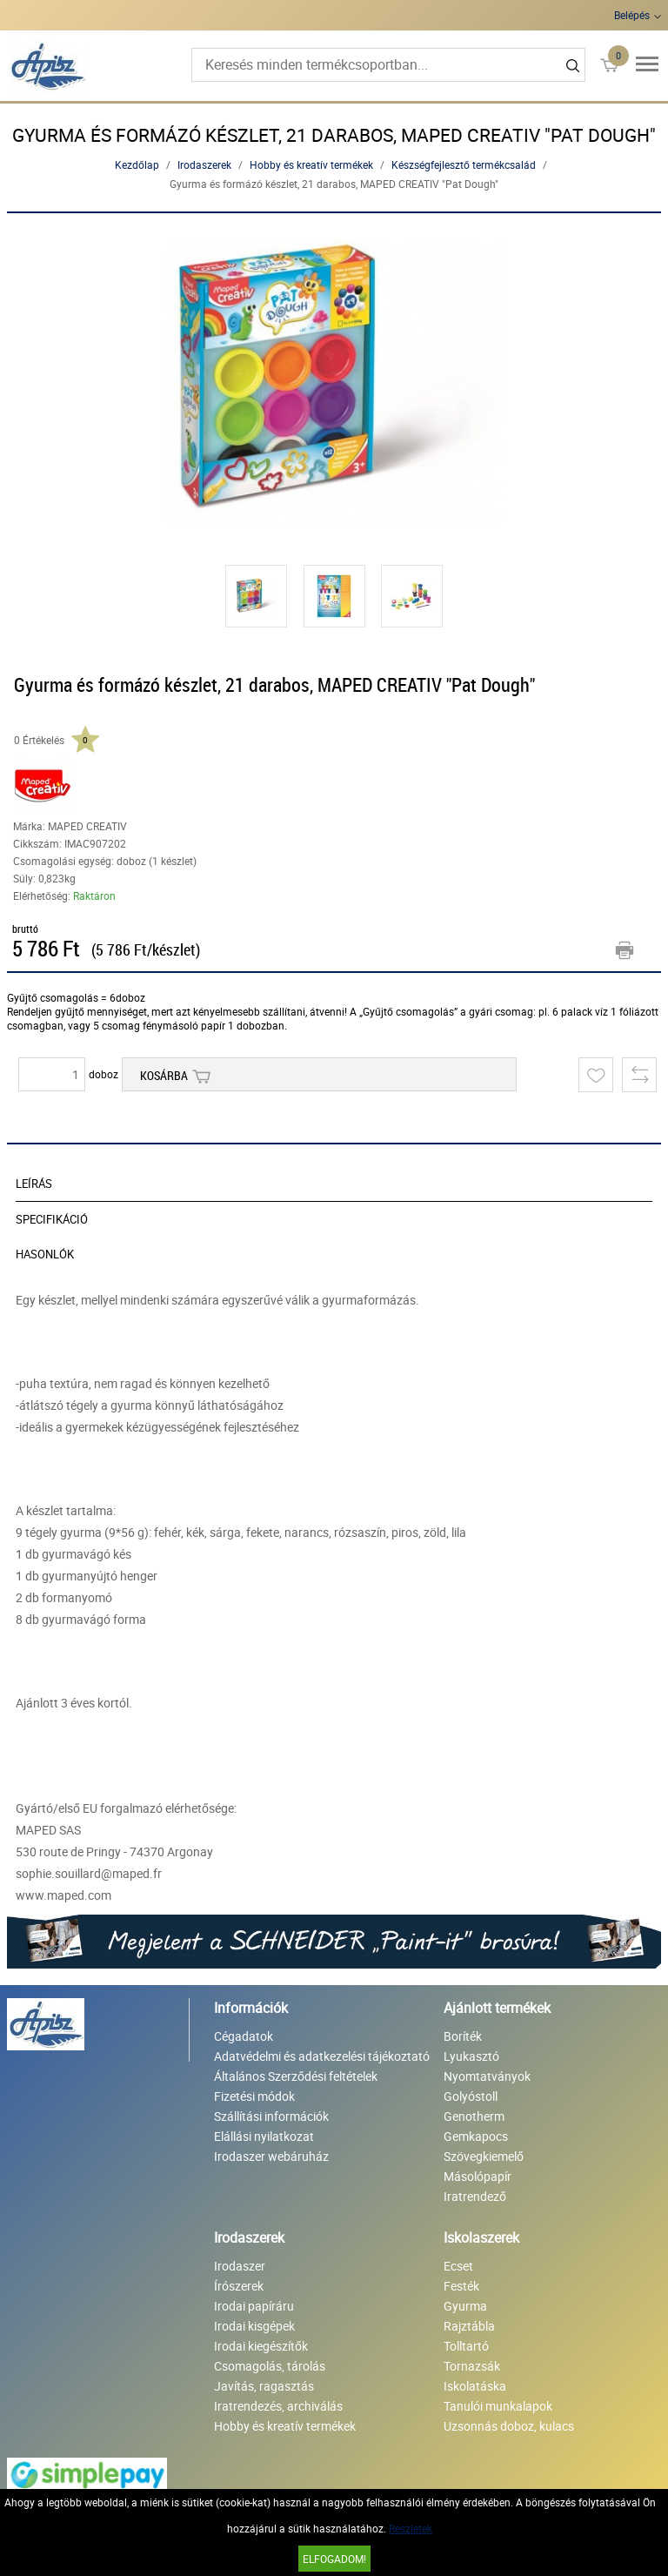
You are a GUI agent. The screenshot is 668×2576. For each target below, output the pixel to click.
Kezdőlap (137, 164)
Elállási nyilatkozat (264, 2136)
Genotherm (474, 2116)
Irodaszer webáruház (271, 2156)
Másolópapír (477, 2176)
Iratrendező (475, 2196)
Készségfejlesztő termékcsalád (463, 164)
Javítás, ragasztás (264, 2386)
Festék (461, 2285)
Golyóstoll (471, 2096)
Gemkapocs (476, 2136)
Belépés (632, 15)
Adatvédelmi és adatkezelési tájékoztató (322, 2056)
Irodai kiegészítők (261, 2346)
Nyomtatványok (487, 2076)
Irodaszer (239, 2265)
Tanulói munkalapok (498, 2406)
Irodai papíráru (254, 2306)
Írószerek (239, 2285)
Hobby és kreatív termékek (311, 164)
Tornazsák (472, 2366)
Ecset (458, 2265)
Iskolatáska (475, 2386)
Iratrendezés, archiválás (278, 2406)
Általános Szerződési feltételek (295, 2076)
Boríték (463, 2036)
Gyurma (465, 2306)
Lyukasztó (471, 2056)
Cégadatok (243, 2036)
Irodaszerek (204, 164)
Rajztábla (469, 2326)
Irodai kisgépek (254, 2326)
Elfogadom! (334, 2559)
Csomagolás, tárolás (269, 2366)
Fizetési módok (254, 2096)
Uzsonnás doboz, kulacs (509, 2426)
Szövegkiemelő (484, 2156)
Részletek (410, 2528)
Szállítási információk (271, 2116)
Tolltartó (466, 2346)
